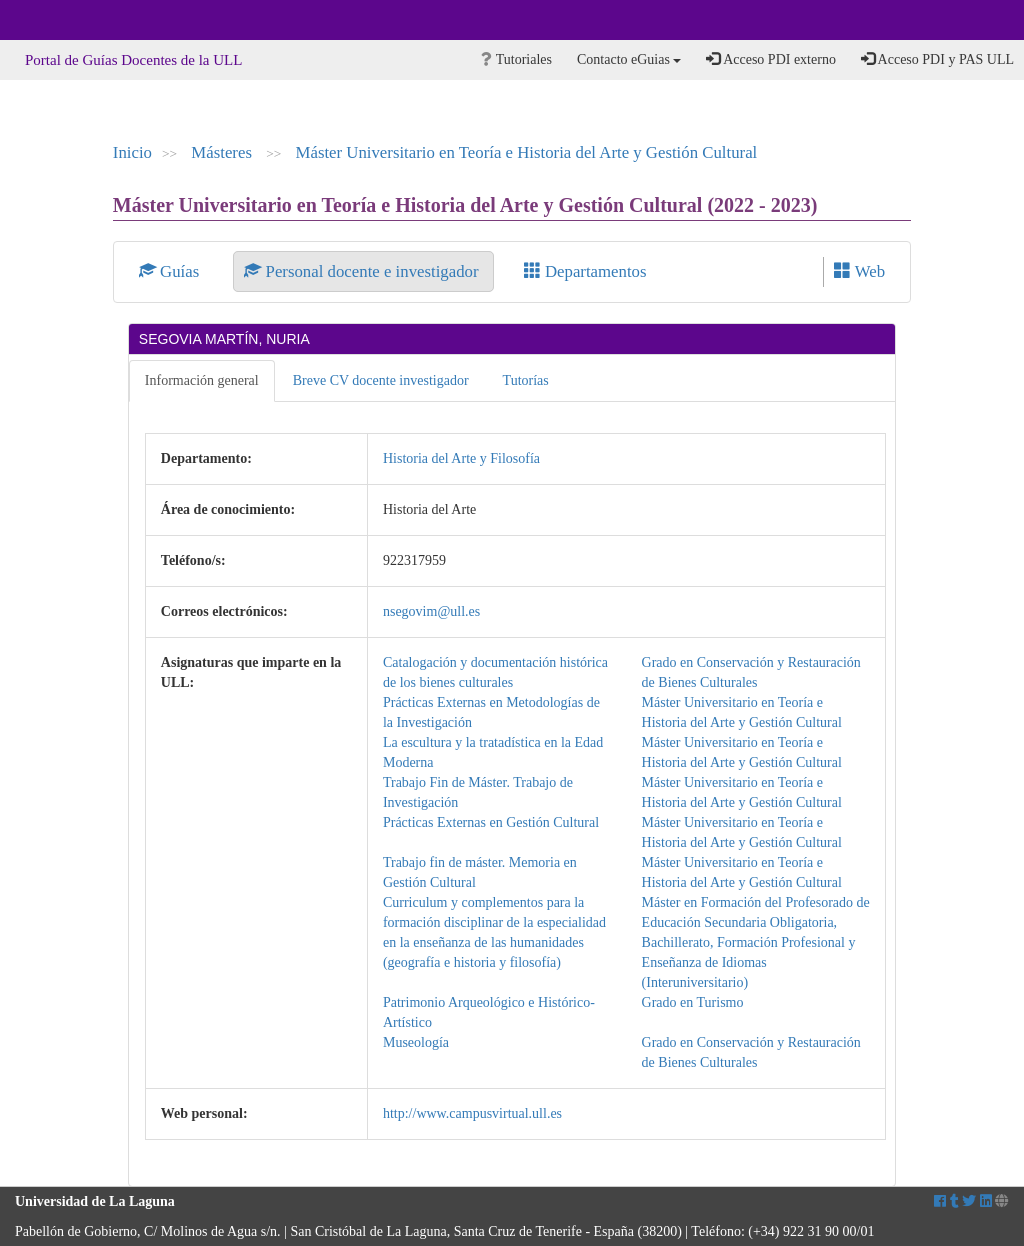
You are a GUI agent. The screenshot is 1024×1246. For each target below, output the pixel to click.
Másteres (223, 152)
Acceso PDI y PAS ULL (937, 59)
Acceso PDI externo (770, 59)
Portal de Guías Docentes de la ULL (133, 60)
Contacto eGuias (629, 59)
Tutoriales (516, 59)
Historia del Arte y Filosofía (461, 458)
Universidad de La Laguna (70, 20)
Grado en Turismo (693, 1002)
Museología (416, 1042)
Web (859, 271)
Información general (202, 380)
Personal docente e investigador (363, 271)
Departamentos (585, 271)
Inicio (132, 152)
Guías (171, 271)
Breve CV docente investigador (381, 380)
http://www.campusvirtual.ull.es (472, 1113)
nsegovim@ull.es (431, 611)
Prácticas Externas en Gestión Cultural (491, 822)
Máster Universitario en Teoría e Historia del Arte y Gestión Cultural (527, 152)
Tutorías (526, 380)
